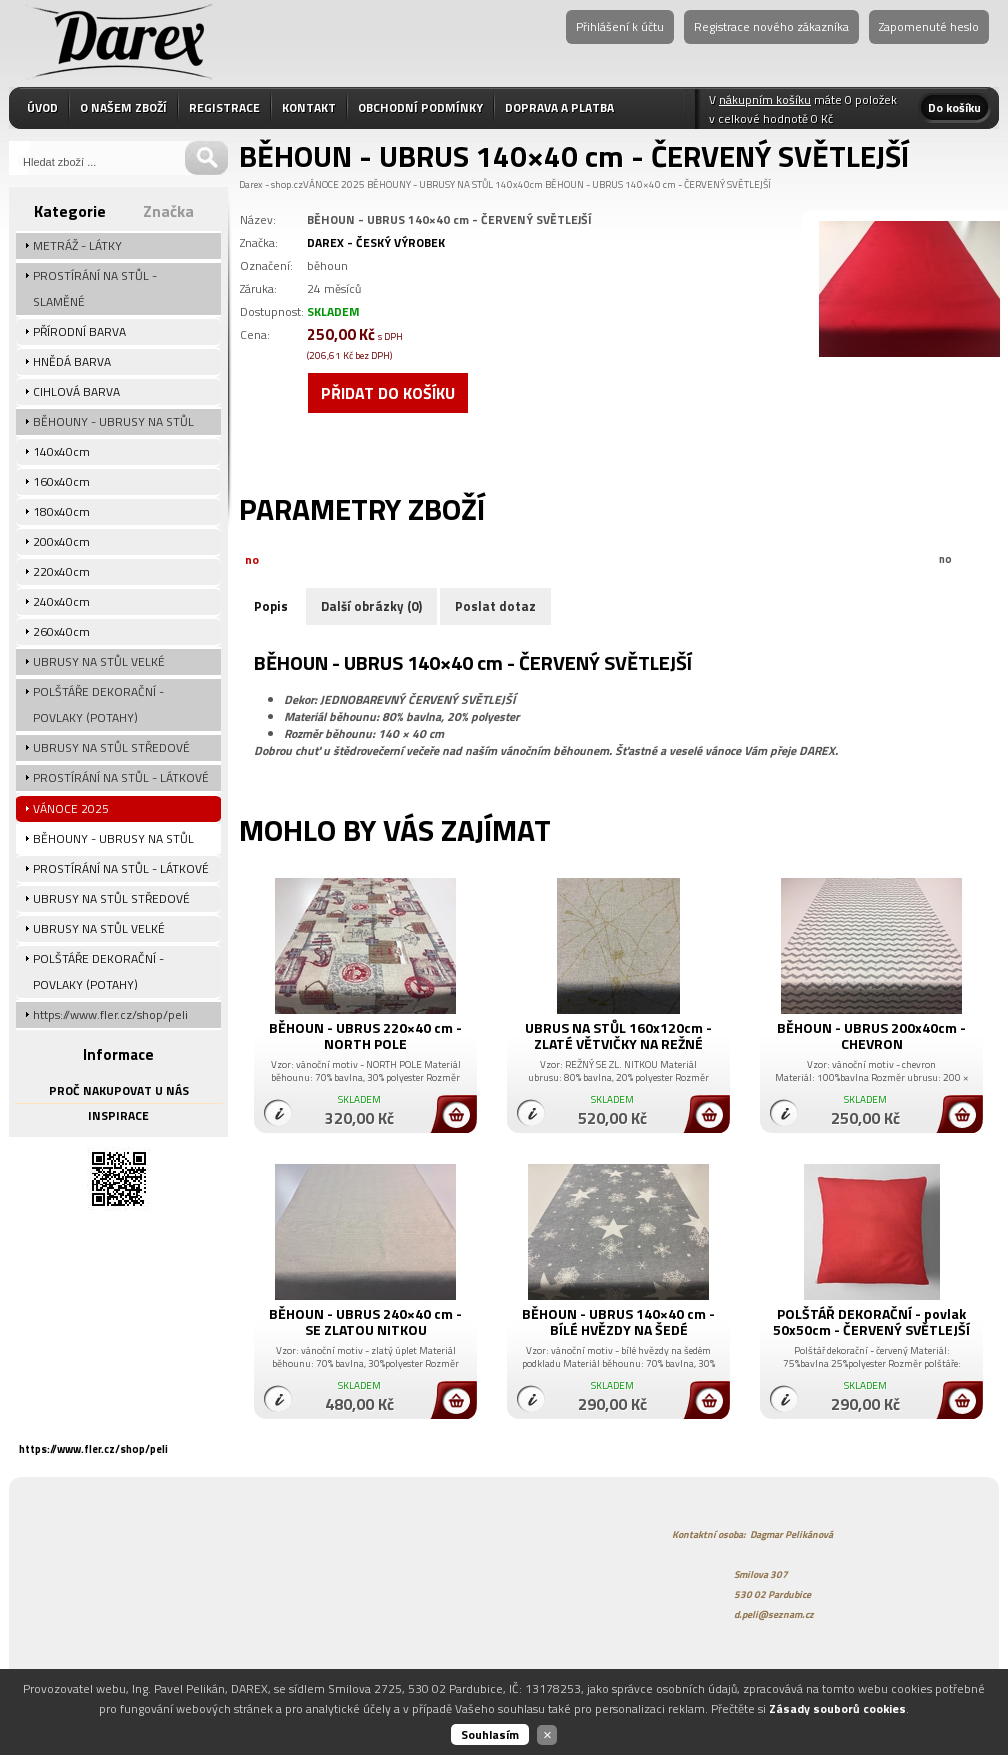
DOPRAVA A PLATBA (559, 107)
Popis (271, 606)
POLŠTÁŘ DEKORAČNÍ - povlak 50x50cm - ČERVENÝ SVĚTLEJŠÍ (871, 1321)
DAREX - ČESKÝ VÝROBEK (376, 242)
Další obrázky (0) (371, 606)
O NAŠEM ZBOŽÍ (123, 107)
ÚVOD (42, 107)
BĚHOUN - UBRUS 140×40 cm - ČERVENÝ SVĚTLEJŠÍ (658, 184)
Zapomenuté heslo (929, 26)
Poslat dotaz (495, 606)
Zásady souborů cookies (837, 1708)
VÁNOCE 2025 (334, 184)
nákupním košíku (765, 99)
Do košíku (954, 107)
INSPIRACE (118, 1115)
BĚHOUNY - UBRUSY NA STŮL (430, 184)
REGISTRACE (224, 107)
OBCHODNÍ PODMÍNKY (420, 107)
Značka (168, 211)
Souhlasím (490, 1734)
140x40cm (519, 184)
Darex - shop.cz (271, 184)
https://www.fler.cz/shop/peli (93, 1449)
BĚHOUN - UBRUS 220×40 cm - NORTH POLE (365, 1035)
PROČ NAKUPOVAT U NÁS (119, 1090)
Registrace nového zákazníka (771, 26)
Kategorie (70, 211)
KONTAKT (309, 107)
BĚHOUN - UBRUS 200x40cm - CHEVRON (871, 1035)
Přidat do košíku (388, 393)
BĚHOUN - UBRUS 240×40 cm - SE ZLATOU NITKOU (365, 1321)
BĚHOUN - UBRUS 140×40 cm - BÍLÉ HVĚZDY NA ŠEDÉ (618, 1321)
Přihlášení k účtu (620, 26)
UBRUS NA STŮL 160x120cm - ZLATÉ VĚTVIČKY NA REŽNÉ (618, 1035)
